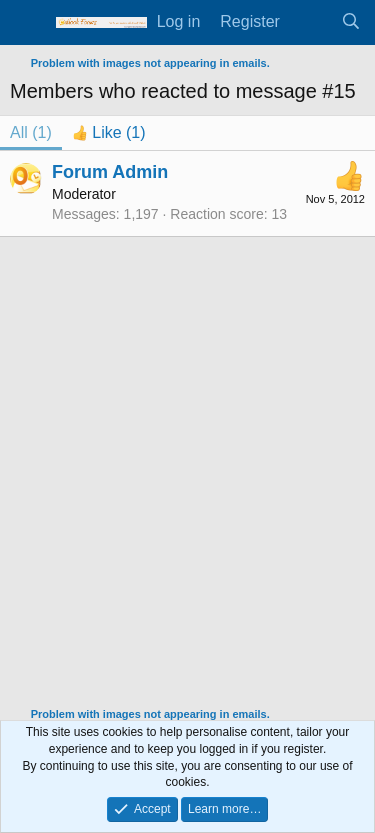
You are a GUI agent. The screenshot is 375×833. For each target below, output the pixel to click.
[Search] (350, 22)
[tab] (109, 133)
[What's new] (310, 22)
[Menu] (27, 23)
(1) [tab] (31, 132)
